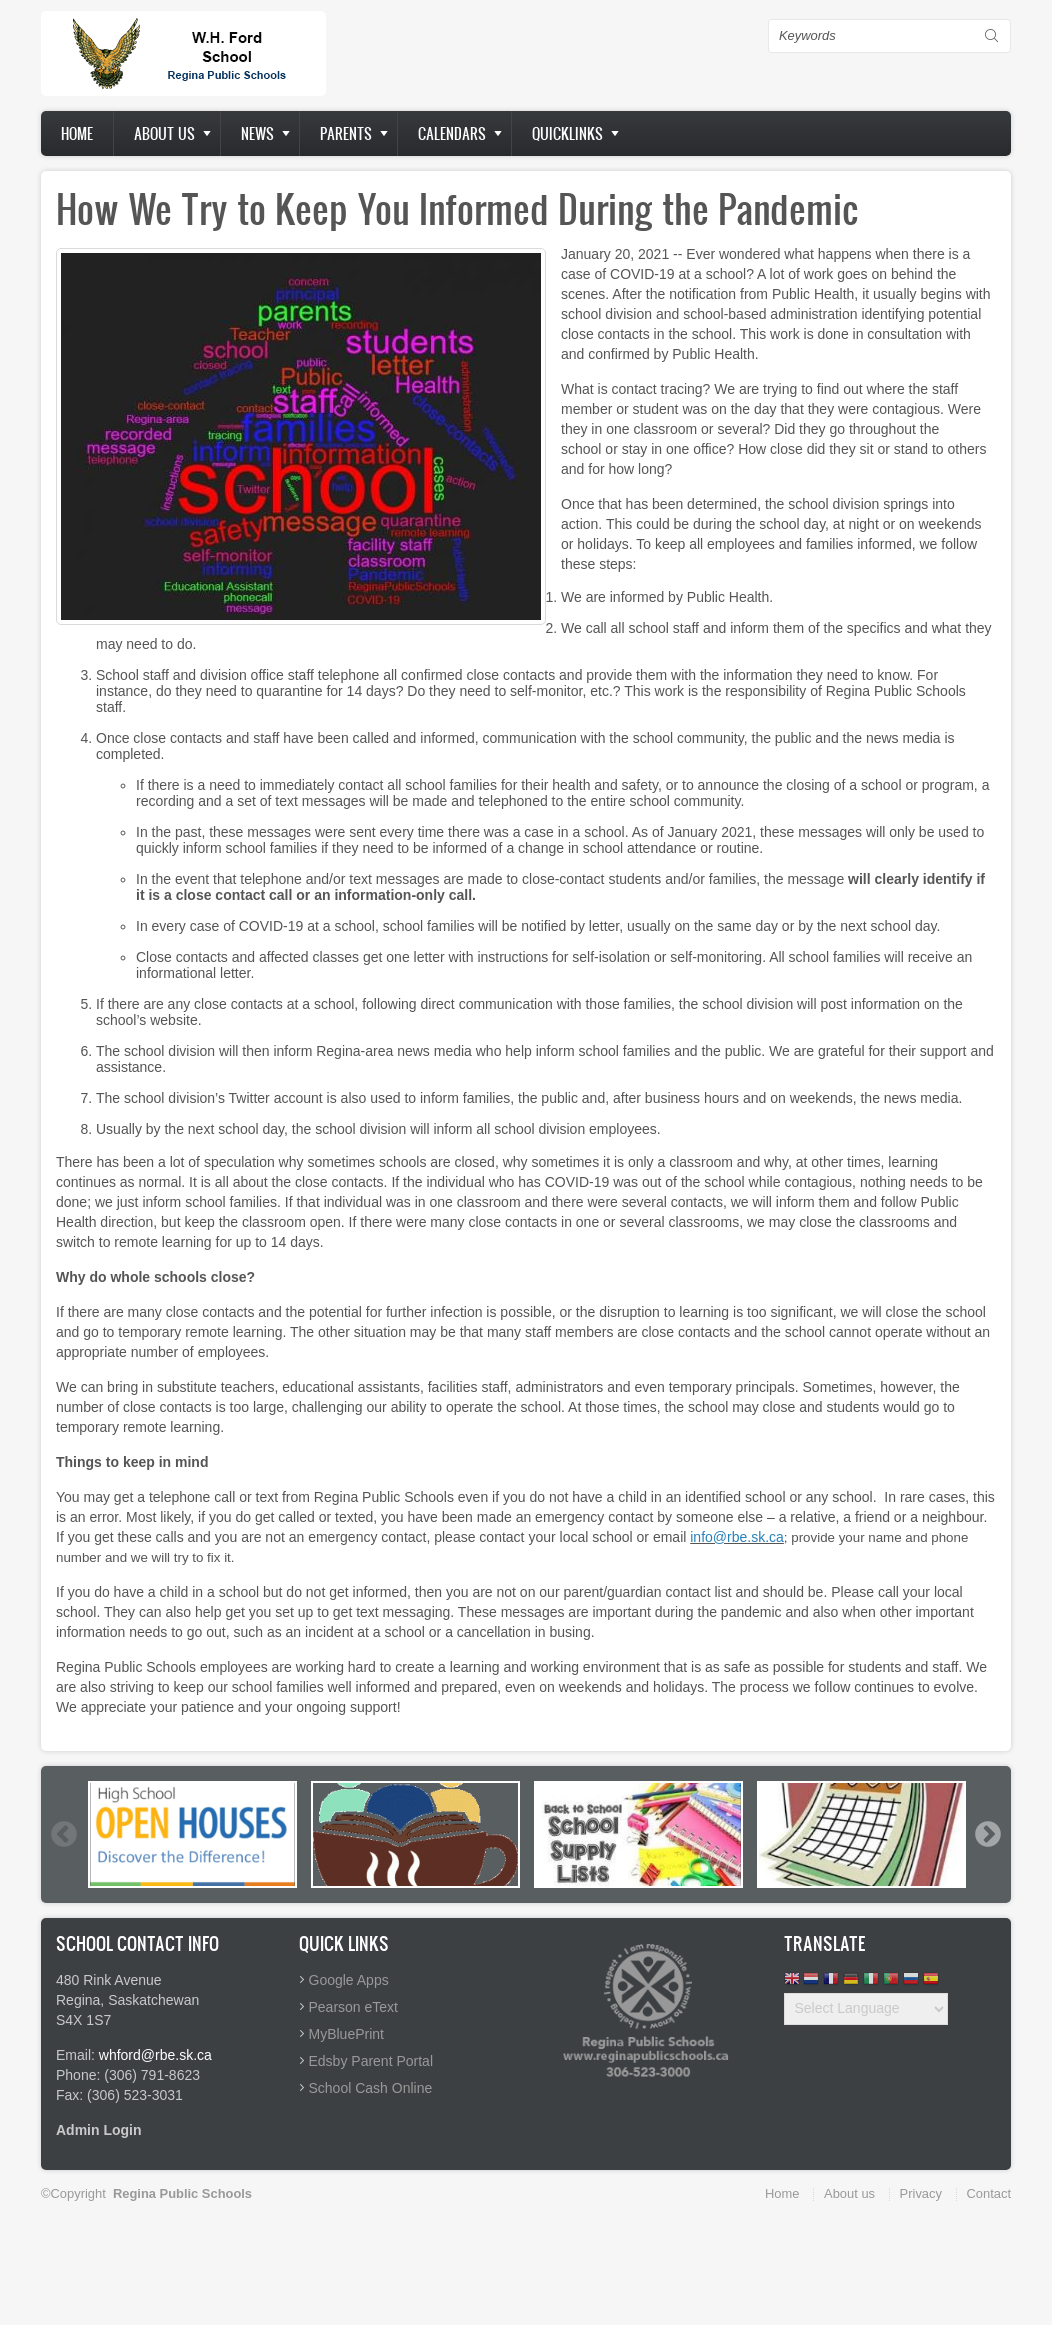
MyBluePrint (346, 2034)
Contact (989, 2193)
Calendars (452, 133)
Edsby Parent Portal (371, 2061)
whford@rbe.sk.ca (155, 2055)
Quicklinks (567, 133)
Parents (346, 133)
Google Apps (349, 1980)
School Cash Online (371, 2088)
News (257, 133)
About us (164, 133)
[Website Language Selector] (866, 2009)
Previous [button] (63, 1834)
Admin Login (99, 2130)
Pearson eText (354, 2007)
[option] (192, 1834)
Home (77, 133)
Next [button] (987, 1834)
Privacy (921, 2193)
